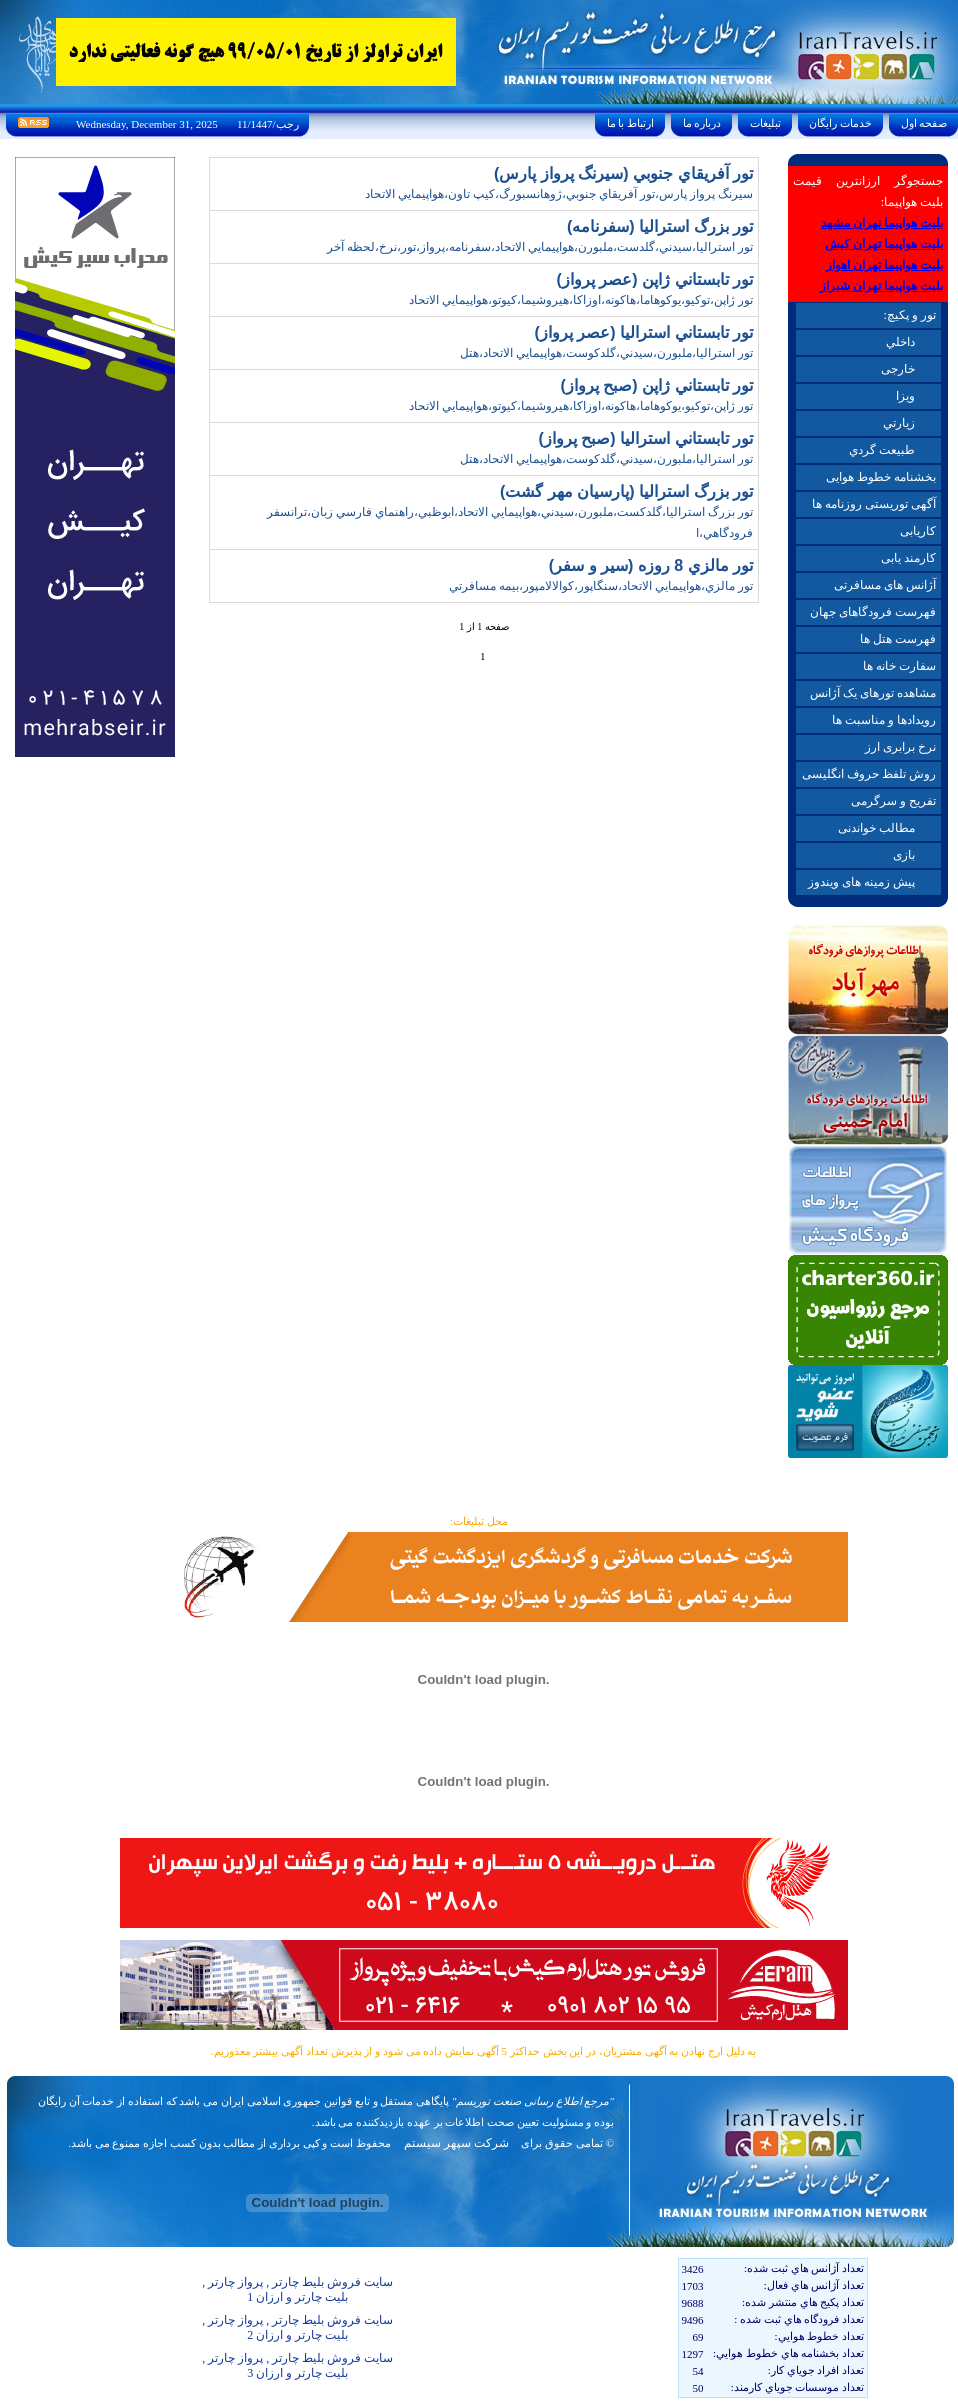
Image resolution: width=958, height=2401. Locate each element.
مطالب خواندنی (876, 828)
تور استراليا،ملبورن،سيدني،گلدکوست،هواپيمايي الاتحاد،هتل (606, 353)
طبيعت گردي (882, 450)
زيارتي (899, 423)
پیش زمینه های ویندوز (861, 882)
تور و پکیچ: (909, 315)
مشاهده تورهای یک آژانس (873, 693)
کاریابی (918, 531)
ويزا (905, 396)
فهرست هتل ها (898, 639)
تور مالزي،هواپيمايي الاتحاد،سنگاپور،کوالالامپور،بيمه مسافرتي (601, 586)
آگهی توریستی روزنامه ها (874, 504)
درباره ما (702, 123)
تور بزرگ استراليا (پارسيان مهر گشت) (626, 491)
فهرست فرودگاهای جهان (873, 612)
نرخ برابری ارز (900, 747)
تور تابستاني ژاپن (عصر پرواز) (655, 279)
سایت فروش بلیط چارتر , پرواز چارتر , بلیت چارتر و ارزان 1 (297, 2289)
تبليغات (765, 123)
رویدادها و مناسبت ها (884, 720)
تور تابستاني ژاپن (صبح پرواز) (657, 385)
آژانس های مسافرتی (885, 585)
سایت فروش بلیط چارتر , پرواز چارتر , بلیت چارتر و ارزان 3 (297, 2365)
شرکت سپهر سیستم (456, 2143)
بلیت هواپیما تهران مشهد (882, 223)
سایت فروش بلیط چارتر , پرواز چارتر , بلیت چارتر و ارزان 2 (297, 2327)
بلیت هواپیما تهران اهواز (884, 265)
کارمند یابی (908, 558)
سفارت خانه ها (899, 666)
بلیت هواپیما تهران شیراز (881, 286)
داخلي (900, 342)
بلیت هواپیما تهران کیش (884, 244)
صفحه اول (924, 123)
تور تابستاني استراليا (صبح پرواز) (646, 438)
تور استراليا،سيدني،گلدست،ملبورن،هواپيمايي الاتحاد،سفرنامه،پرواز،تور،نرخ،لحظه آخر (540, 247)
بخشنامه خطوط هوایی (881, 477)
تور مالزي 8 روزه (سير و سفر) (651, 565)
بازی (904, 855)
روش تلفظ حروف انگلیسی (869, 774)
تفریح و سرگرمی (893, 801)
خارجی (898, 369)
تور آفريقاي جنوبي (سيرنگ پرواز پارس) (623, 173)
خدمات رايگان (841, 123)
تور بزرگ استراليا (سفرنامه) (660, 226)
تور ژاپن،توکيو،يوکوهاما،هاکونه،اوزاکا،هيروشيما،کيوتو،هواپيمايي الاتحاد (581, 300)
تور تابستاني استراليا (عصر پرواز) (644, 332)
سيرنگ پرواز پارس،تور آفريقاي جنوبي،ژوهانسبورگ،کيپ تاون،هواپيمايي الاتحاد (559, 194)
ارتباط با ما (630, 123)
